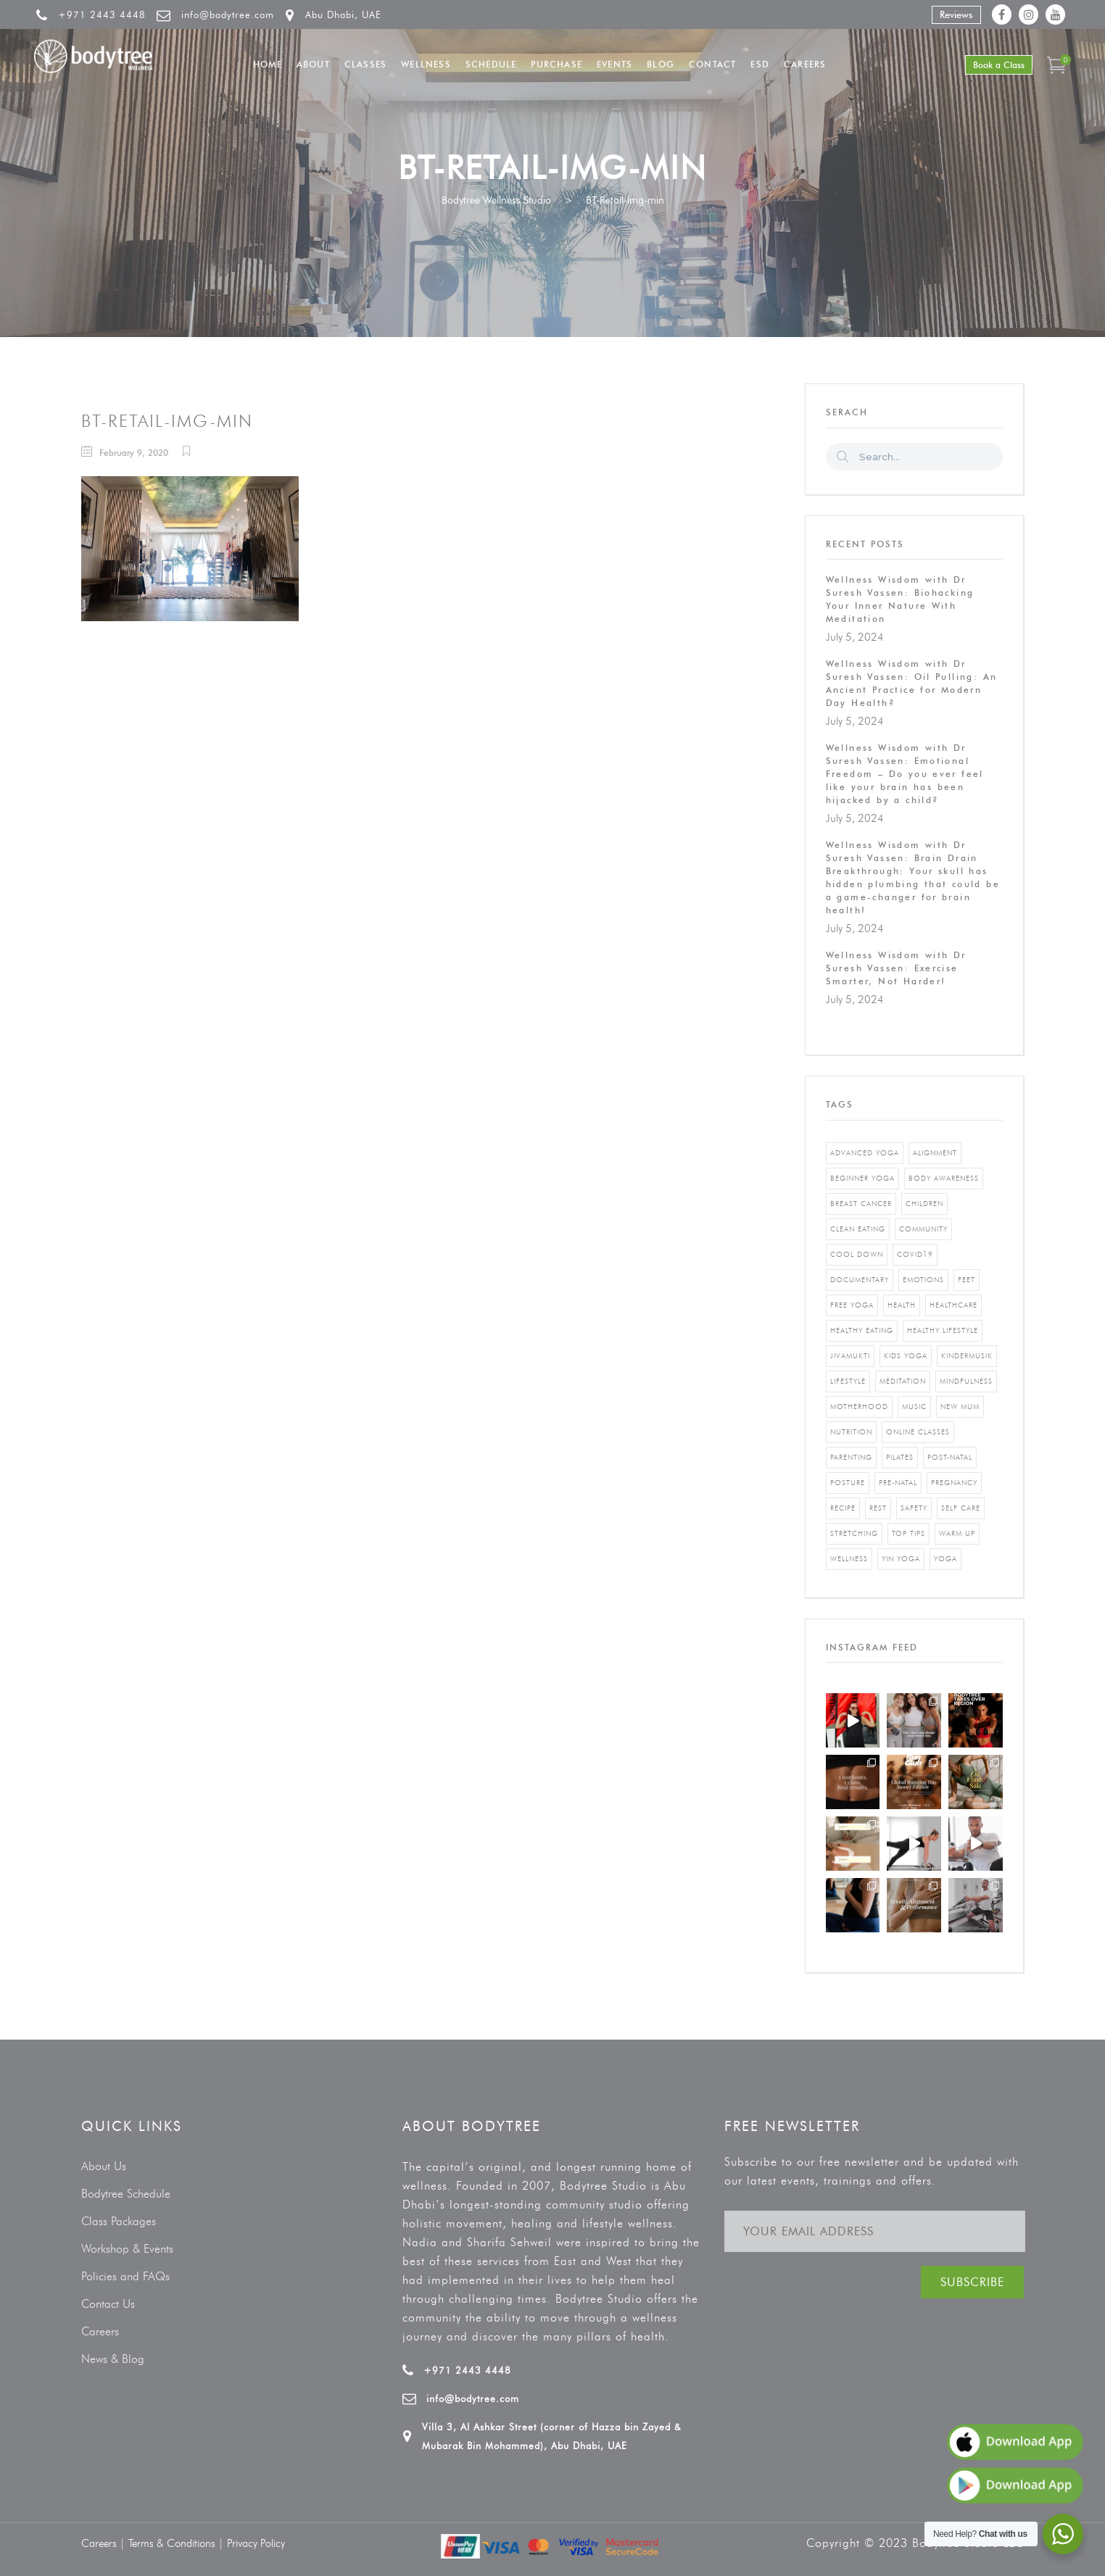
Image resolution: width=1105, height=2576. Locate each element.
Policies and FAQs (125, 2276)
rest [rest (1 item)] (878, 1508)
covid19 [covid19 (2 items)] (915, 1254)
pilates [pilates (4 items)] (900, 1457)
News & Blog (112, 2359)
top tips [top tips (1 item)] (908, 1533)
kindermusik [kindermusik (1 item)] (967, 1355)
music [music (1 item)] (914, 1406)
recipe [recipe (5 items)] (843, 1508)
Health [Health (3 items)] (901, 1305)
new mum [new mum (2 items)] (960, 1406)
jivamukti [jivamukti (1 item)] (850, 1355)
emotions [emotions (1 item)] (923, 1279)
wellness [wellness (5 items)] (849, 1558)
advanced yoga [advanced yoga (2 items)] (864, 1153)
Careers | (104, 2543)
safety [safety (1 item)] (914, 1508)
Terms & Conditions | (177, 2543)
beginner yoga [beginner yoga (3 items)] (862, 1178)
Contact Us (108, 2304)
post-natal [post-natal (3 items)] (949, 1457)
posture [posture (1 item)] (847, 1482)
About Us (103, 2166)
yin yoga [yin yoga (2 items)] (901, 1558)
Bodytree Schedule (125, 2194)
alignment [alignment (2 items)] (935, 1153)
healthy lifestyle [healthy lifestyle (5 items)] (942, 1330)
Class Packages (118, 2221)
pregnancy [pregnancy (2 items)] (954, 1482)
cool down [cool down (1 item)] (856, 1254)
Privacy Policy (256, 2543)
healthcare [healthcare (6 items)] (953, 1305)
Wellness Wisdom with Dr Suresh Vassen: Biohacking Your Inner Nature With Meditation (900, 599)
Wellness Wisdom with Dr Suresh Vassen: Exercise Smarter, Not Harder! (896, 968)
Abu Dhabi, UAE (343, 14)
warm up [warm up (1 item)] (957, 1533)
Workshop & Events (127, 2249)
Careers (100, 2331)
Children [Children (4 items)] (924, 1203)
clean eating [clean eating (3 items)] (857, 1229)
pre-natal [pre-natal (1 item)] (898, 1482)
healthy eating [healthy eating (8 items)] (861, 1330)
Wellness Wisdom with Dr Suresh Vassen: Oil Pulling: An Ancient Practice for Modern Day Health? (912, 683)
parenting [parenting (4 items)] (851, 1457)
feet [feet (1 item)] (966, 1279)
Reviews (956, 14)
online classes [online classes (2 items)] (918, 1432)
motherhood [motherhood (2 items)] (859, 1406)
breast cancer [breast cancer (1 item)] (861, 1203)
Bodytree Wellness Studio (496, 200)
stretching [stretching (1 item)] (854, 1533)
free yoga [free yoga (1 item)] (852, 1305)
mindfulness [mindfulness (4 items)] (966, 1381)
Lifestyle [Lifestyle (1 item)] (848, 1381)
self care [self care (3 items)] (960, 1508)
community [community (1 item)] (923, 1229)
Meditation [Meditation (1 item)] (903, 1381)
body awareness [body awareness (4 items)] (944, 1178)
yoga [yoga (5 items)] (945, 1558)
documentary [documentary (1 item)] (859, 1279)
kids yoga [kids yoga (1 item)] (905, 1355)
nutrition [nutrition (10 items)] (851, 1432)
